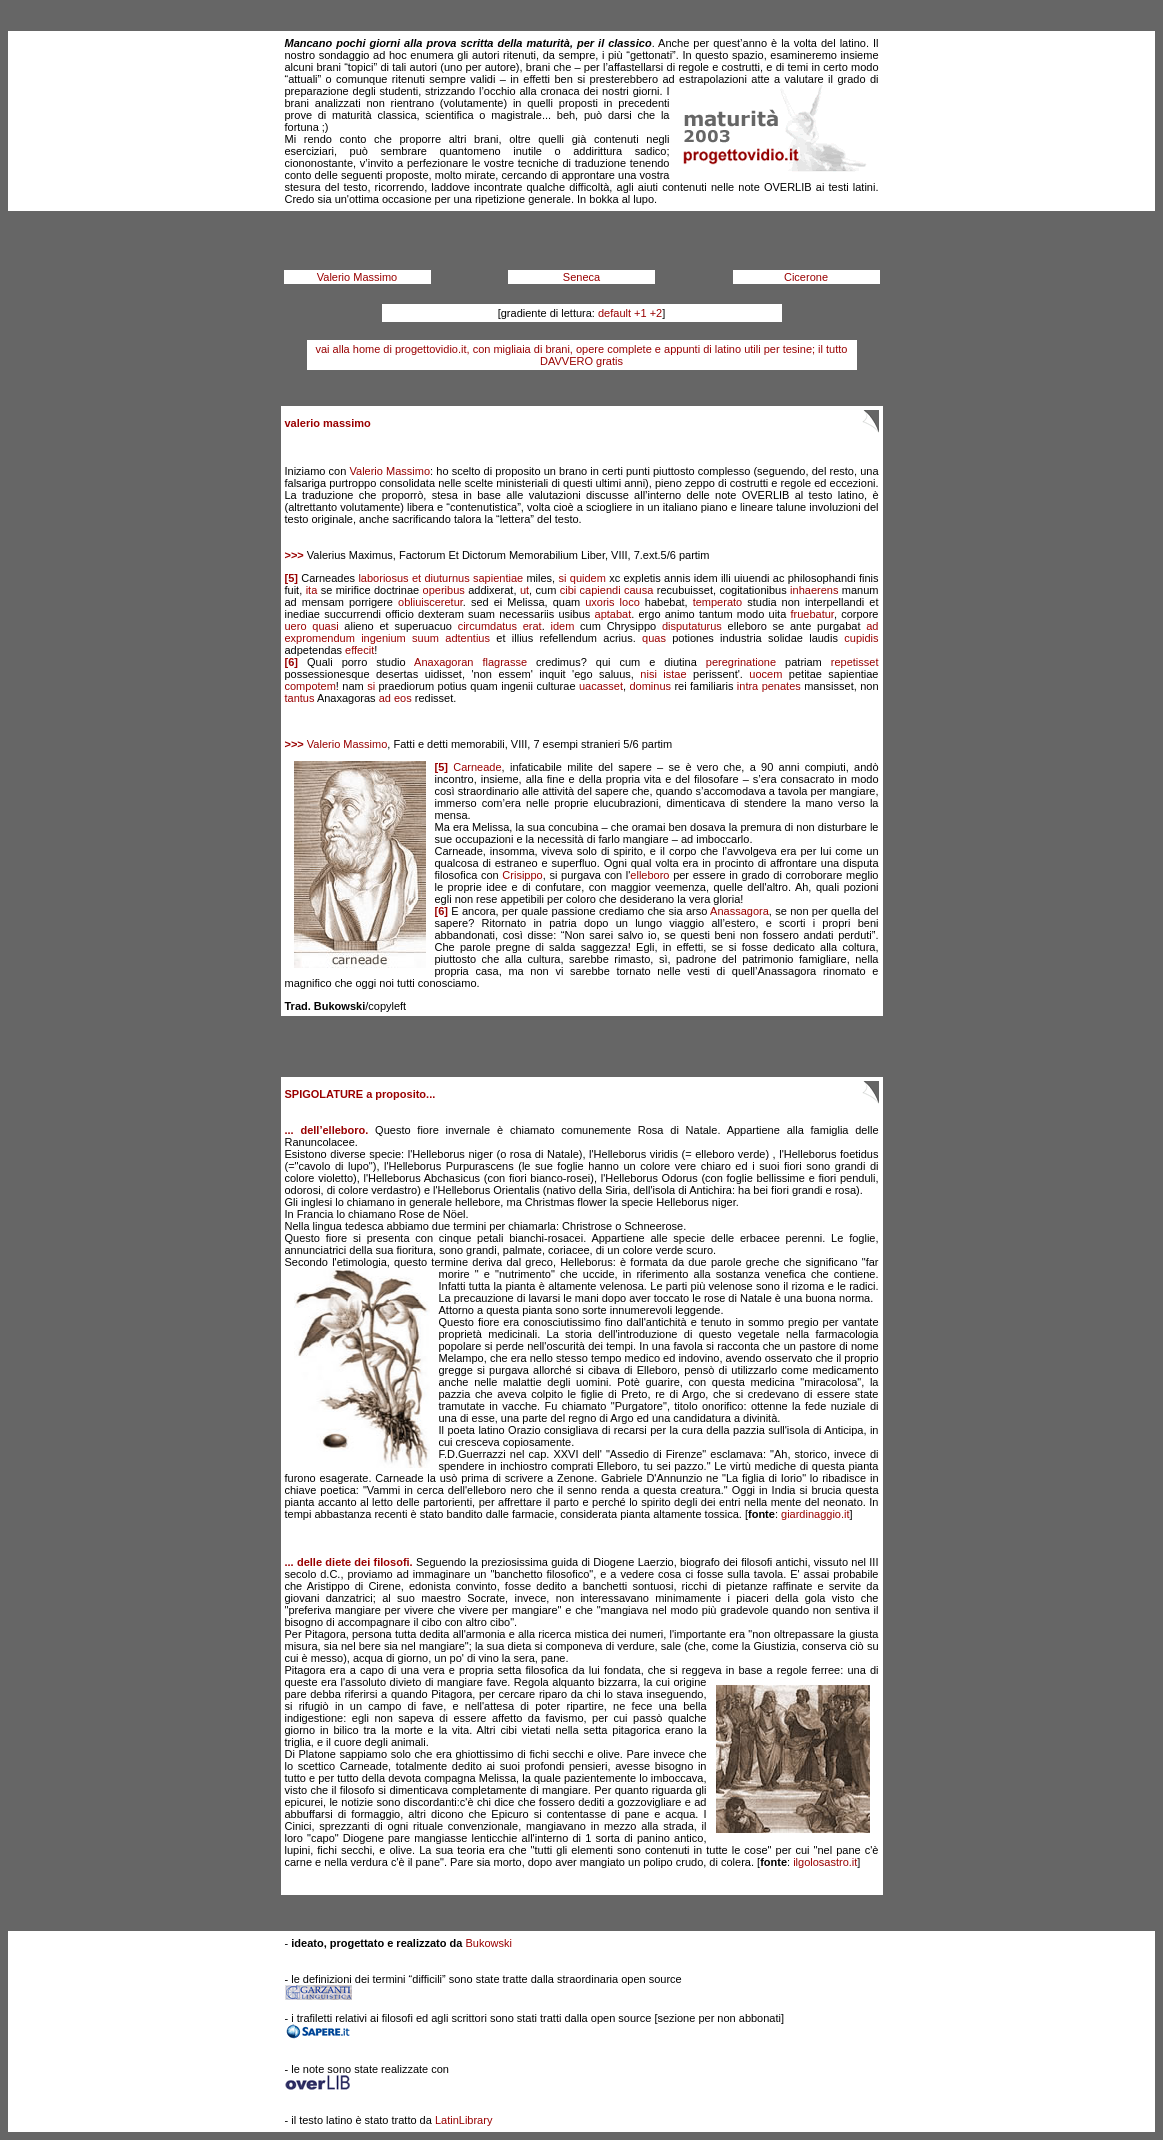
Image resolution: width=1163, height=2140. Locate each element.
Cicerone (806, 277)
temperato (718, 602)
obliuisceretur (430, 602)
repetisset (855, 662)
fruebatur (811, 614)
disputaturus (692, 626)
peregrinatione (741, 662)
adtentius (467, 638)
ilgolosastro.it (825, 1862)
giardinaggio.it (815, 1514)
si (371, 686)
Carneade (477, 767)
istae (674, 674)
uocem (765, 674)
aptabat (613, 614)
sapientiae (498, 578)
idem (563, 626)
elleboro (649, 875)
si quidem (582, 578)
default (614, 313)
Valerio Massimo (357, 277)
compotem (310, 686)
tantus (300, 698)
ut (524, 590)
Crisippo (522, 875)
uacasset (601, 686)
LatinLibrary (463, 2120)
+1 (640, 313)
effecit (359, 650)
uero (296, 626)
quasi (325, 626)
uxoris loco (612, 602)
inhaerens (814, 590)
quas (654, 638)
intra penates (769, 686)
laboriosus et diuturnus (413, 578)
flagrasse (504, 662)
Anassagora (739, 911)
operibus (444, 590)
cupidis (861, 638)
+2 (656, 313)
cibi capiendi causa (607, 590)
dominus (650, 686)
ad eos (395, 698)
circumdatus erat (500, 626)
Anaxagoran (443, 662)
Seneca (581, 277)
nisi (648, 674)
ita (312, 590)
